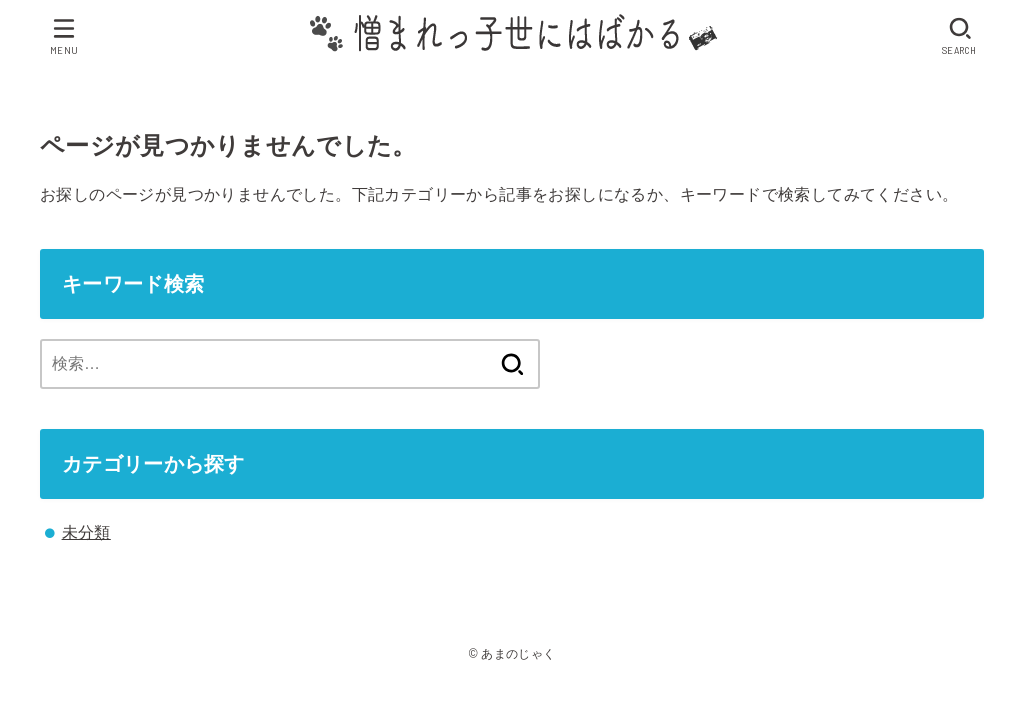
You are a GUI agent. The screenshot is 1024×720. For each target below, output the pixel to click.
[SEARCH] (960, 36)
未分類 (86, 532)
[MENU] (64, 36)
